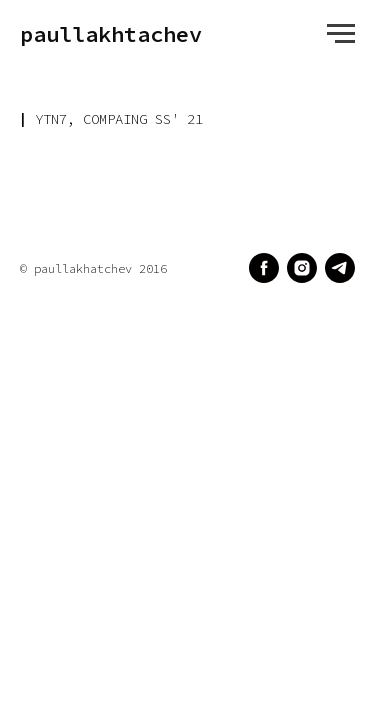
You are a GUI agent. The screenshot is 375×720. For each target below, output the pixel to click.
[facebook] (264, 268)
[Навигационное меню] (341, 34)
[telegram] (340, 268)
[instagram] (302, 268)
